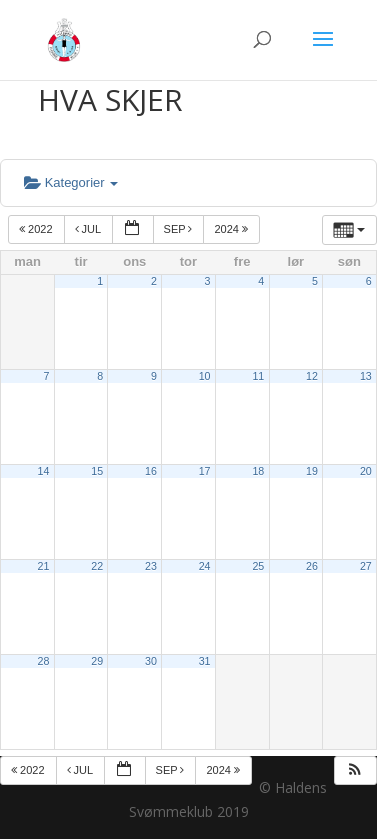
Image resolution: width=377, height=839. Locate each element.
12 (312, 376)
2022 (37, 229)
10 (205, 376)
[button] (355, 770)
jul (89, 229)
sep (180, 229)
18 (258, 471)
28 (44, 661)
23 (151, 566)
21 (44, 566)
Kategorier (71, 182)
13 (366, 376)
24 (205, 566)
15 (97, 471)
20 (366, 471)
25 (258, 566)
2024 (232, 229)
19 (312, 471)
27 (366, 566)
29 (97, 661)
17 (205, 471)
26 (312, 566)
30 (151, 661)
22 (97, 566)
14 (44, 471)
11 (258, 376)
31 (205, 661)
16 (151, 471)
